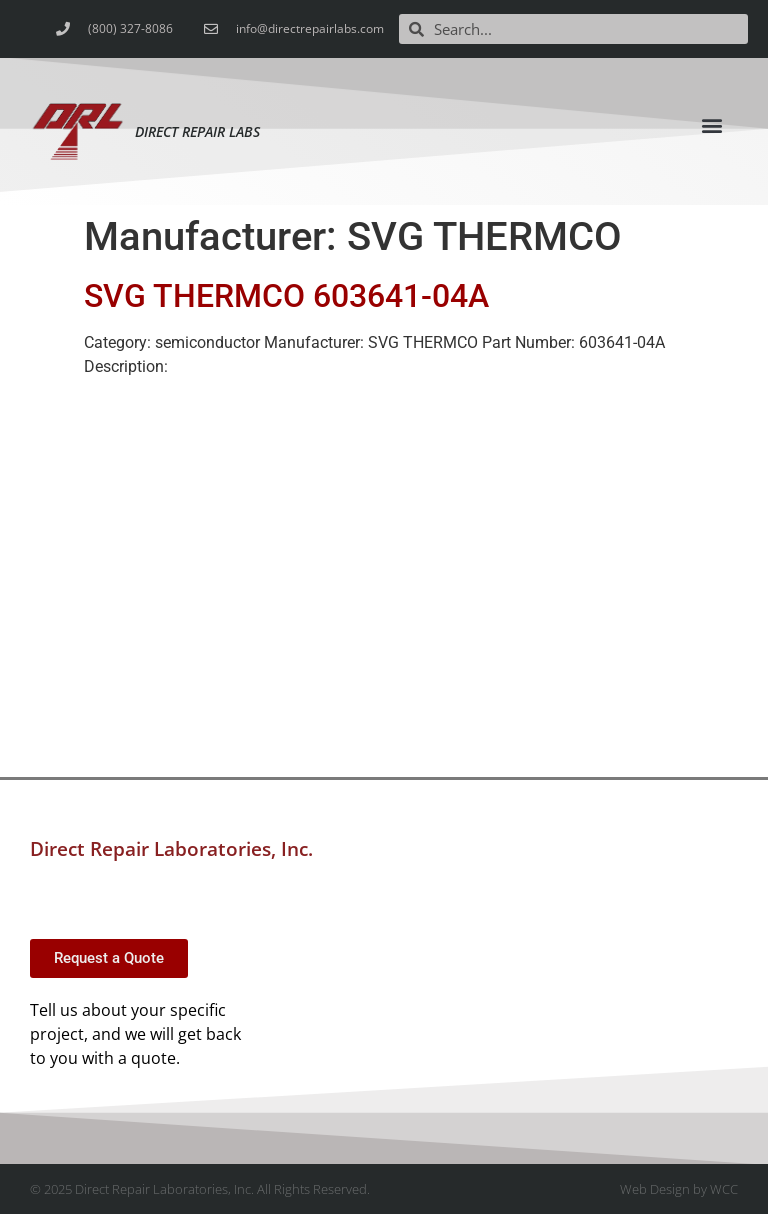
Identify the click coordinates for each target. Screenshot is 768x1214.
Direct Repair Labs (197, 131)
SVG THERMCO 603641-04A (286, 296)
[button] (712, 124)
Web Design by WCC (679, 1189)
